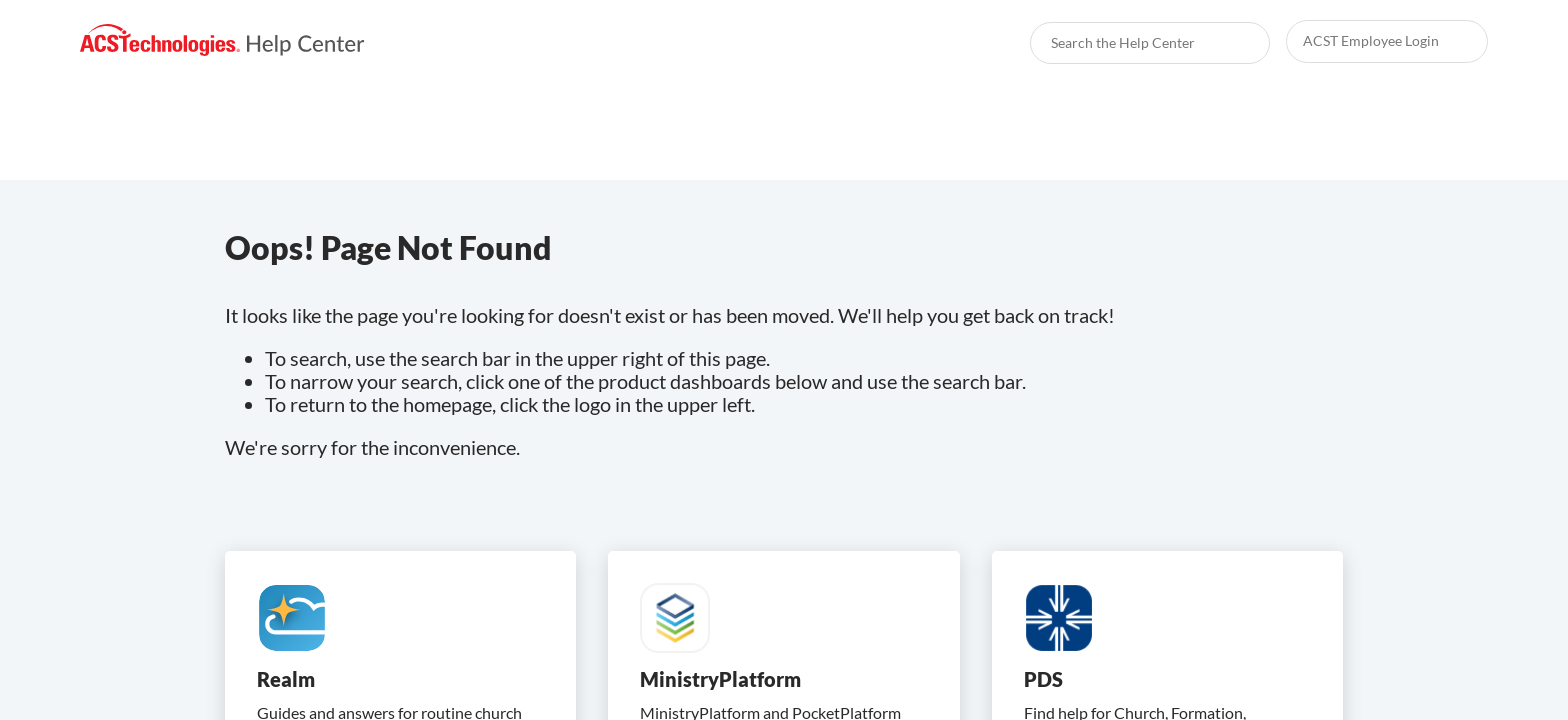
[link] (222, 40)
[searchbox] (1233, 43)
